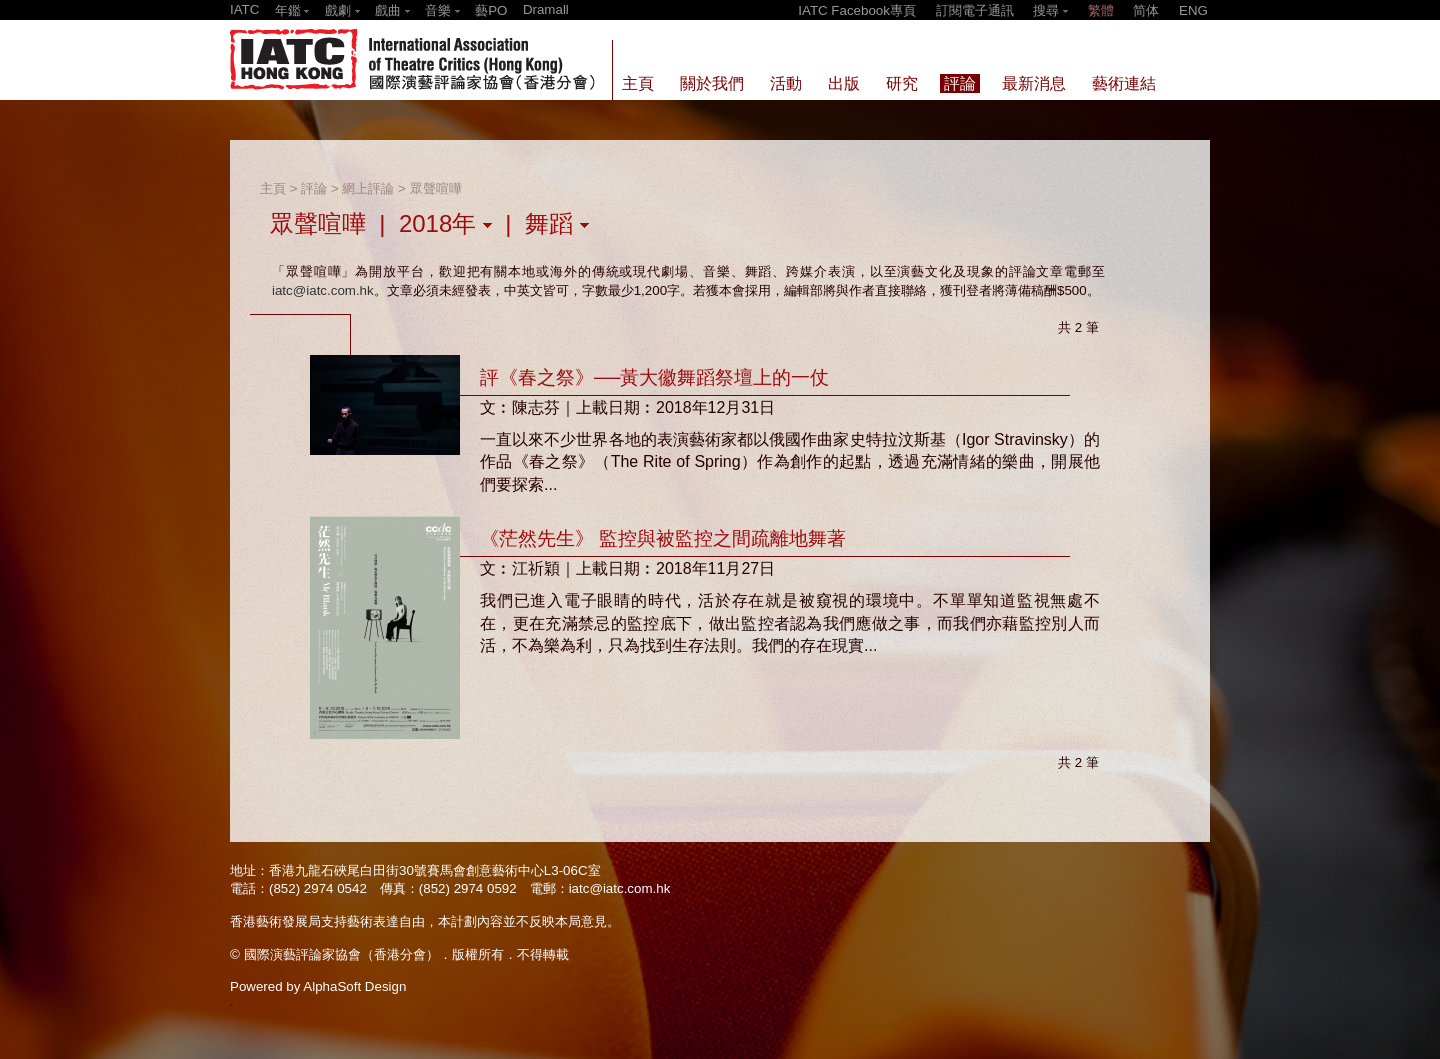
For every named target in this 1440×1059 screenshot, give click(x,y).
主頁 (273, 188)
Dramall (546, 9)
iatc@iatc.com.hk (323, 290)
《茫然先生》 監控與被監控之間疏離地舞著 (663, 538)
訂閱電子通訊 (975, 10)
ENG (1193, 10)
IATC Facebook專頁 (857, 10)
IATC (244, 9)
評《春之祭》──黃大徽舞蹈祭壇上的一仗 (654, 377)
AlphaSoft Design (354, 986)
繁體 (1101, 10)
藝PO (491, 10)
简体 (1146, 10)
